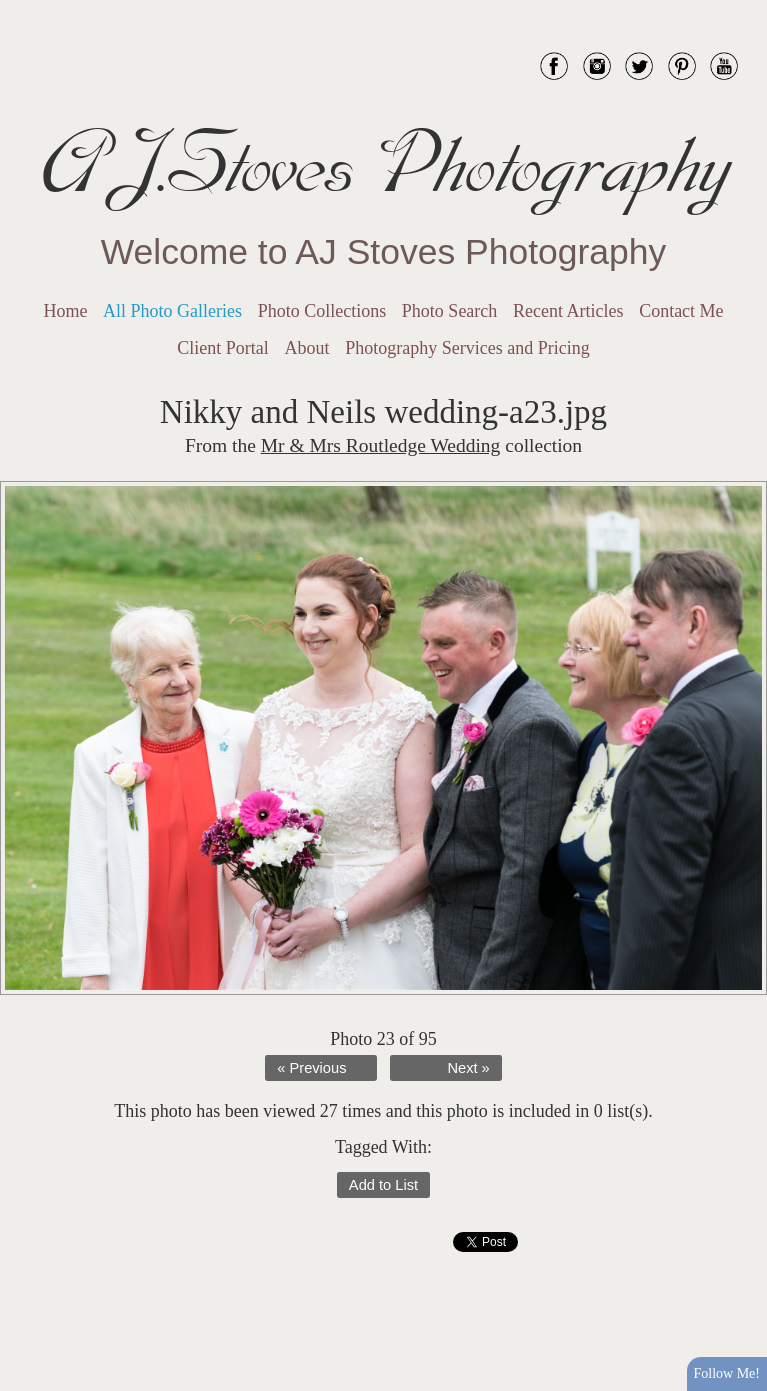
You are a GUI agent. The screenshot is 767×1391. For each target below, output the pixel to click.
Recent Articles (568, 311)
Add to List (383, 1185)
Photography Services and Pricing (467, 348)
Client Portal (223, 348)
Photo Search (449, 311)
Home (65, 311)
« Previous (311, 1068)
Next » (468, 1068)
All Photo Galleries (172, 311)
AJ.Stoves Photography (384, 165)
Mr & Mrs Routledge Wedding (381, 445)
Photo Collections (322, 311)
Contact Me (681, 311)
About (307, 348)
